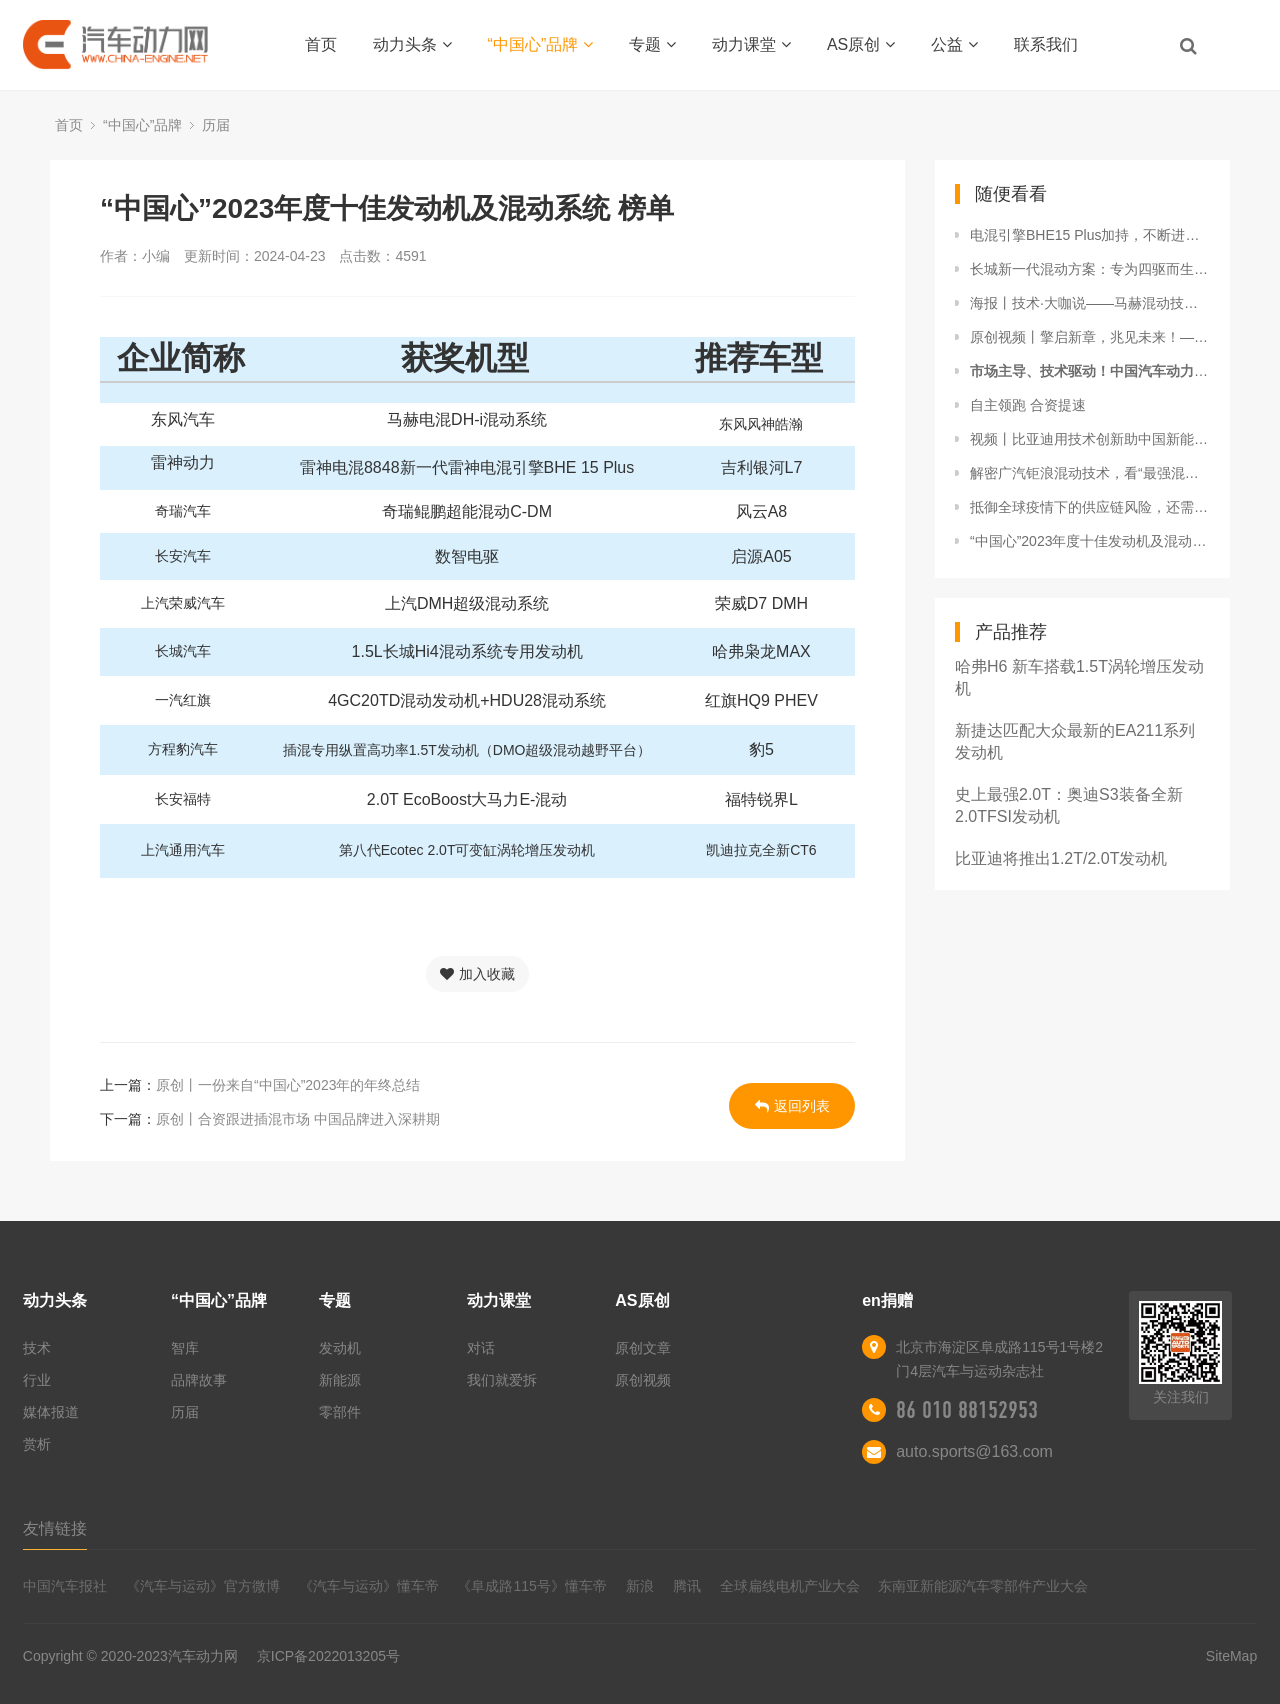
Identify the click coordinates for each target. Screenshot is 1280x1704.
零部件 (340, 1412)
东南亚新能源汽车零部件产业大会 (983, 1586)
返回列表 (792, 1106)
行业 (37, 1380)
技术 (37, 1348)
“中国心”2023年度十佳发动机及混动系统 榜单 (1090, 541)
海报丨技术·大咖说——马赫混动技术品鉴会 (1090, 303)
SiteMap (1231, 1656)
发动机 (340, 1348)
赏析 (37, 1444)
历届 (216, 125)
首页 (321, 44)
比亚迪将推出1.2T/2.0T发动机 (1061, 858)
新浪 (640, 1586)
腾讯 (687, 1586)
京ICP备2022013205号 (328, 1656)
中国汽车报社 (65, 1586)
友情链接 (55, 1528)
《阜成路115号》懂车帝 (531, 1586)
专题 (652, 44)
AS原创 (861, 44)
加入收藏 (477, 974)
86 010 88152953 (967, 1410)
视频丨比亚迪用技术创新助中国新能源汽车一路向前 (1090, 439)
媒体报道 (51, 1412)
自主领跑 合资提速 (1028, 405)
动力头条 (412, 44)
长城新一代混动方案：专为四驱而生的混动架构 (1090, 269)
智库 (185, 1348)
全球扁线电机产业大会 (790, 1586)
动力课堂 (751, 44)
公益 (954, 44)
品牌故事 (199, 1380)
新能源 (340, 1380)
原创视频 (643, 1380)
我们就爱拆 (502, 1380)
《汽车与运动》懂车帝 (369, 1586)
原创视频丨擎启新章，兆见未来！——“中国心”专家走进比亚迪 (1090, 337)
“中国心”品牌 (541, 44)
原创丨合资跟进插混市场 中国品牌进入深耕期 (298, 1119)
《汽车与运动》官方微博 (203, 1586)
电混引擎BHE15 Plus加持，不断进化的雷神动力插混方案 (1090, 235)
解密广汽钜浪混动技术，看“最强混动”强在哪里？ (1090, 473)
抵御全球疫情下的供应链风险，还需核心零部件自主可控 (1090, 507)
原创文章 (643, 1348)
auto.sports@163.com (974, 1451)
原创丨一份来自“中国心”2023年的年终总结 (288, 1085)
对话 (481, 1348)
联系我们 (1046, 44)
